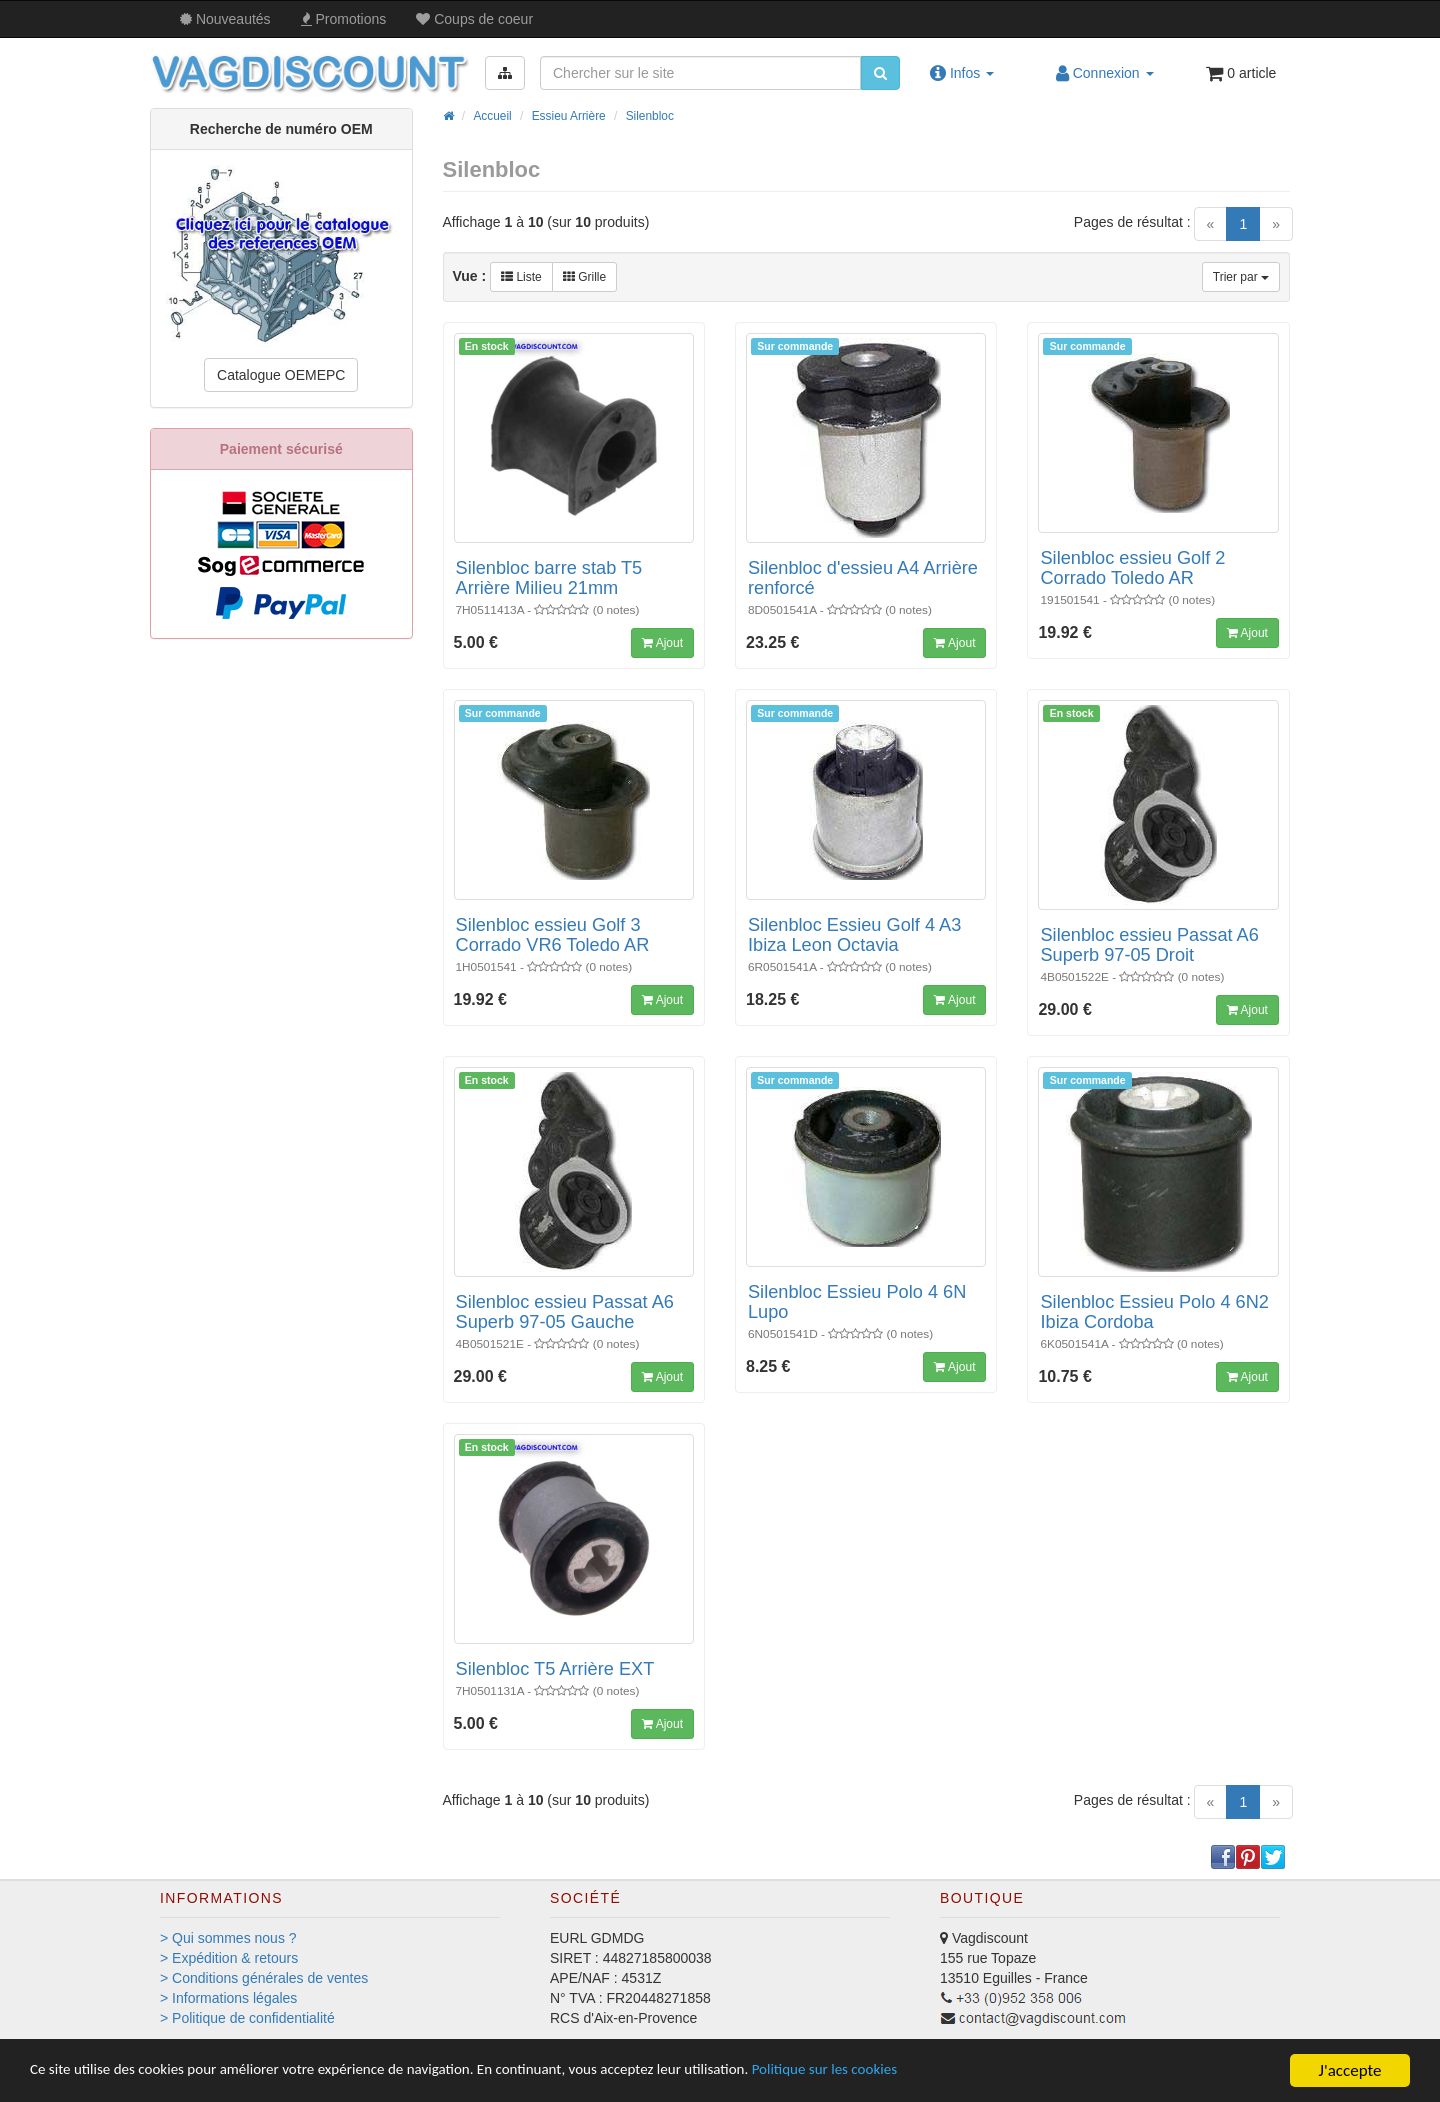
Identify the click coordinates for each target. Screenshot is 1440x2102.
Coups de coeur (474, 19)
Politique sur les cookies (930, 2072)
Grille (584, 277)
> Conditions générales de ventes (264, 1978)
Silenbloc (650, 116)
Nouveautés (225, 19)
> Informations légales (228, 1998)
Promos (344, 19)
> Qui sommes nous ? (228, 1938)
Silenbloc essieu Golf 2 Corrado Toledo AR (1132, 568)
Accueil (492, 116)
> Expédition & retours (229, 1958)
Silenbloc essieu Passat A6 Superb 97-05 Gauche (565, 1312)
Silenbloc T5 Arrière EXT (555, 1669)
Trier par (1241, 277)
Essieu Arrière (569, 116)
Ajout (662, 643)
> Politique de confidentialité (247, 2018)
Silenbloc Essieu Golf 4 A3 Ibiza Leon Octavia (854, 935)
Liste (521, 277)
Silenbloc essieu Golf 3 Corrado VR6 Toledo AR (553, 935)
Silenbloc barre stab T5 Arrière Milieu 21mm (549, 578)
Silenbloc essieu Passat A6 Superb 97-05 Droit (1149, 945)
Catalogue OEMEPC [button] (281, 375)
